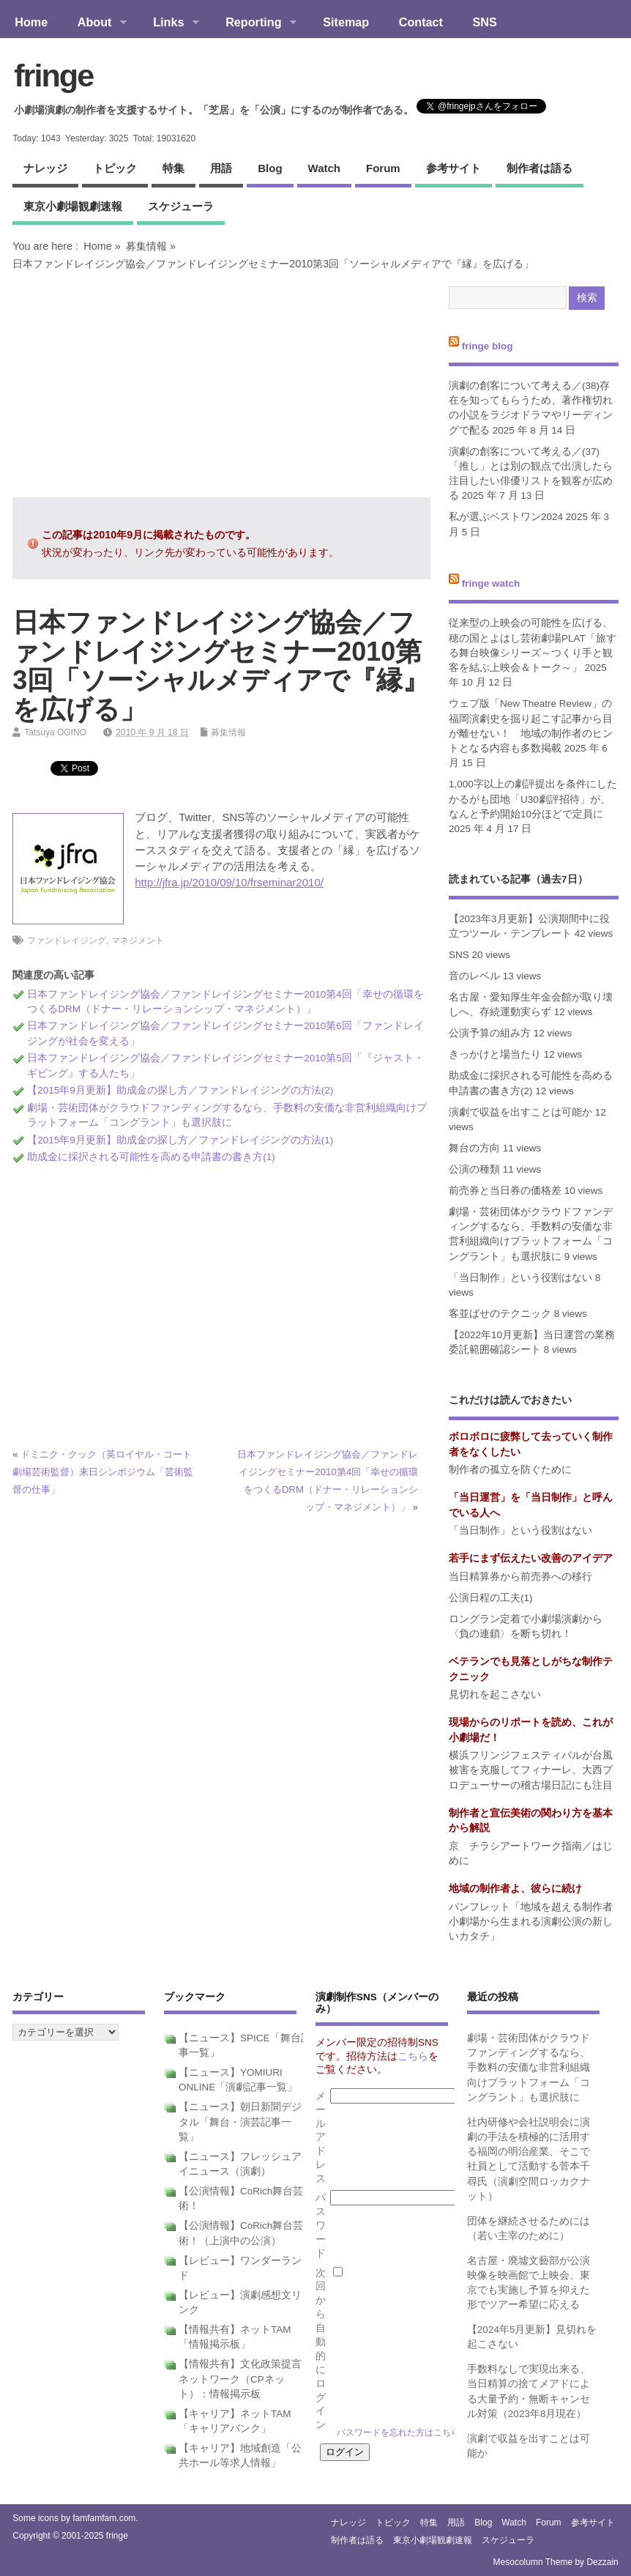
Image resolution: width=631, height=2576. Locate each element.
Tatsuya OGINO (55, 732)
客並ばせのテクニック (500, 1313)
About (94, 23)
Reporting (253, 23)
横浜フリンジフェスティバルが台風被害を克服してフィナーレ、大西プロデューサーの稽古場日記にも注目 (531, 1770)
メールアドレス (321, 2137)
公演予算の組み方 (490, 1033)
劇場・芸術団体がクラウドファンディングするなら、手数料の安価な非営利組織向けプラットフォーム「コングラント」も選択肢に (528, 2068)
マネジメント (137, 940)
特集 (173, 168)
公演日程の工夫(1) (491, 1597)
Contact (421, 22)
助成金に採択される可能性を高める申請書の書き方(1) (151, 1156)
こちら (412, 2056)
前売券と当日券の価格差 (505, 1190)
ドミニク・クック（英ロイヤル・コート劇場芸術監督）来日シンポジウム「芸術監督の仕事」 (102, 1472)
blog (270, 168)
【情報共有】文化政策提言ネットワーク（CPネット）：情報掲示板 (240, 2378)
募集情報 (146, 246)
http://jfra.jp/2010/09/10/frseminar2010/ (229, 882)
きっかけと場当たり (495, 1054)
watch (324, 168)
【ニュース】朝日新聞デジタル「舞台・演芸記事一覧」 (240, 2121)
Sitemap (346, 22)
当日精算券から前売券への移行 (520, 1576)
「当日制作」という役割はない (520, 1277)
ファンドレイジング (66, 940)
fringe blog (487, 346)
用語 (221, 168)
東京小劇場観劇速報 (72, 206)
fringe (53, 75)
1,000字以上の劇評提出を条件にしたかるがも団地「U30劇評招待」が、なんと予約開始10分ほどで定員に (533, 799)
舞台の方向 (474, 1148)
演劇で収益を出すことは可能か (520, 1112)
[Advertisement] (221, 383)
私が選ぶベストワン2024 (506, 516)
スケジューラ (181, 206)
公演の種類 (474, 1169)
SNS (485, 22)
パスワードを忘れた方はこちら (398, 2432)
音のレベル (474, 975)
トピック (115, 168)
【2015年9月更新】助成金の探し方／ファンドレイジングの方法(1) (180, 1140)
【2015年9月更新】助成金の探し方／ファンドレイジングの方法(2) (180, 1090)
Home (31, 22)
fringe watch (491, 583)
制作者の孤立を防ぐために (510, 1469)
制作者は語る (539, 168)
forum (383, 168)
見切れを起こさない (495, 1694)
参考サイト (453, 168)
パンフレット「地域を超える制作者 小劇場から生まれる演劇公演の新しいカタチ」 (536, 1921)
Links (168, 23)
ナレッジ (45, 168)
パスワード (321, 2225)
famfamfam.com (103, 2518)
